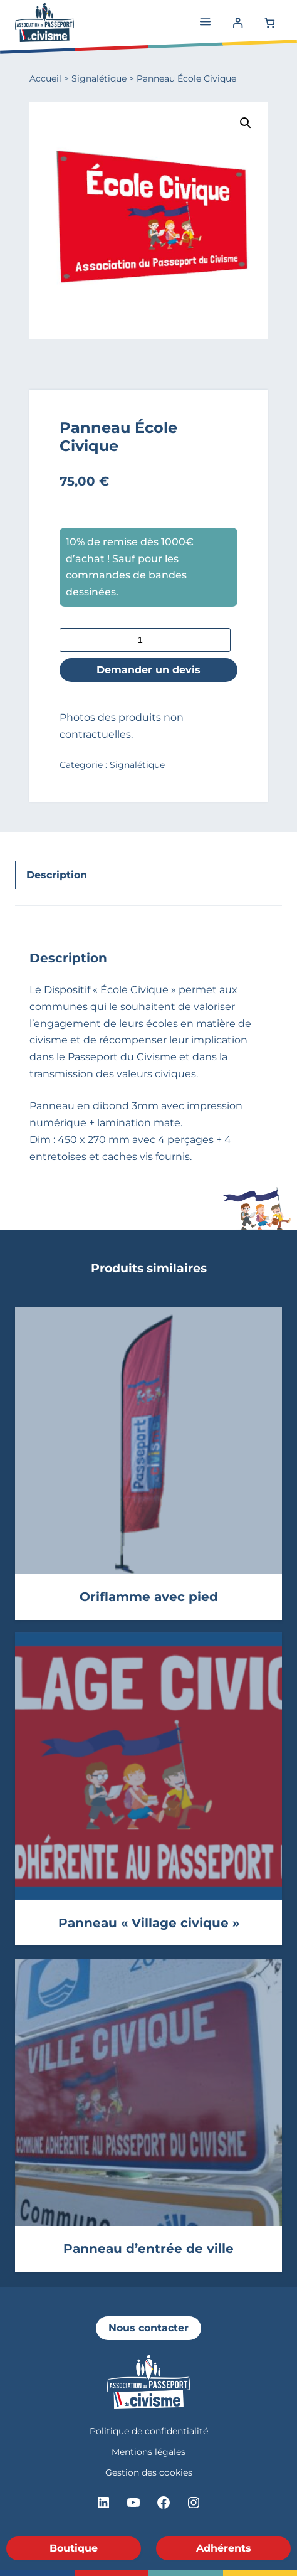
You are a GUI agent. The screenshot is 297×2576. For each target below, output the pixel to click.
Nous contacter (148, 2327)
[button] (245, 123)
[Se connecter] (238, 22)
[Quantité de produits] (145, 640)
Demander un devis (148, 669)
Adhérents (223, 2547)
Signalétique (99, 78)
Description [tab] (56, 874)
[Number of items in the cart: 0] (269, 22)
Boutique (74, 2547)
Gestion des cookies (148, 2472)
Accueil (45, 78)
